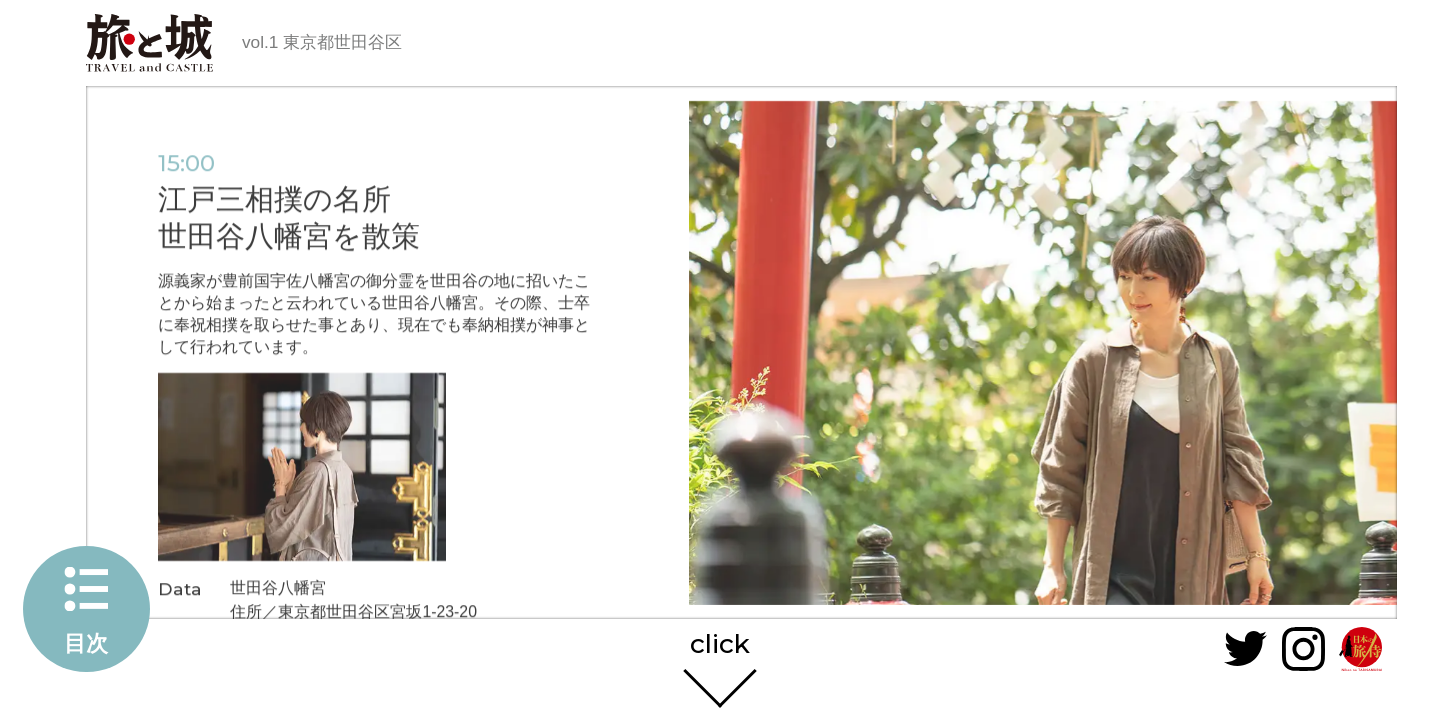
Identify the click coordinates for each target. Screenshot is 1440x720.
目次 (86, 643)
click (720, 638)
